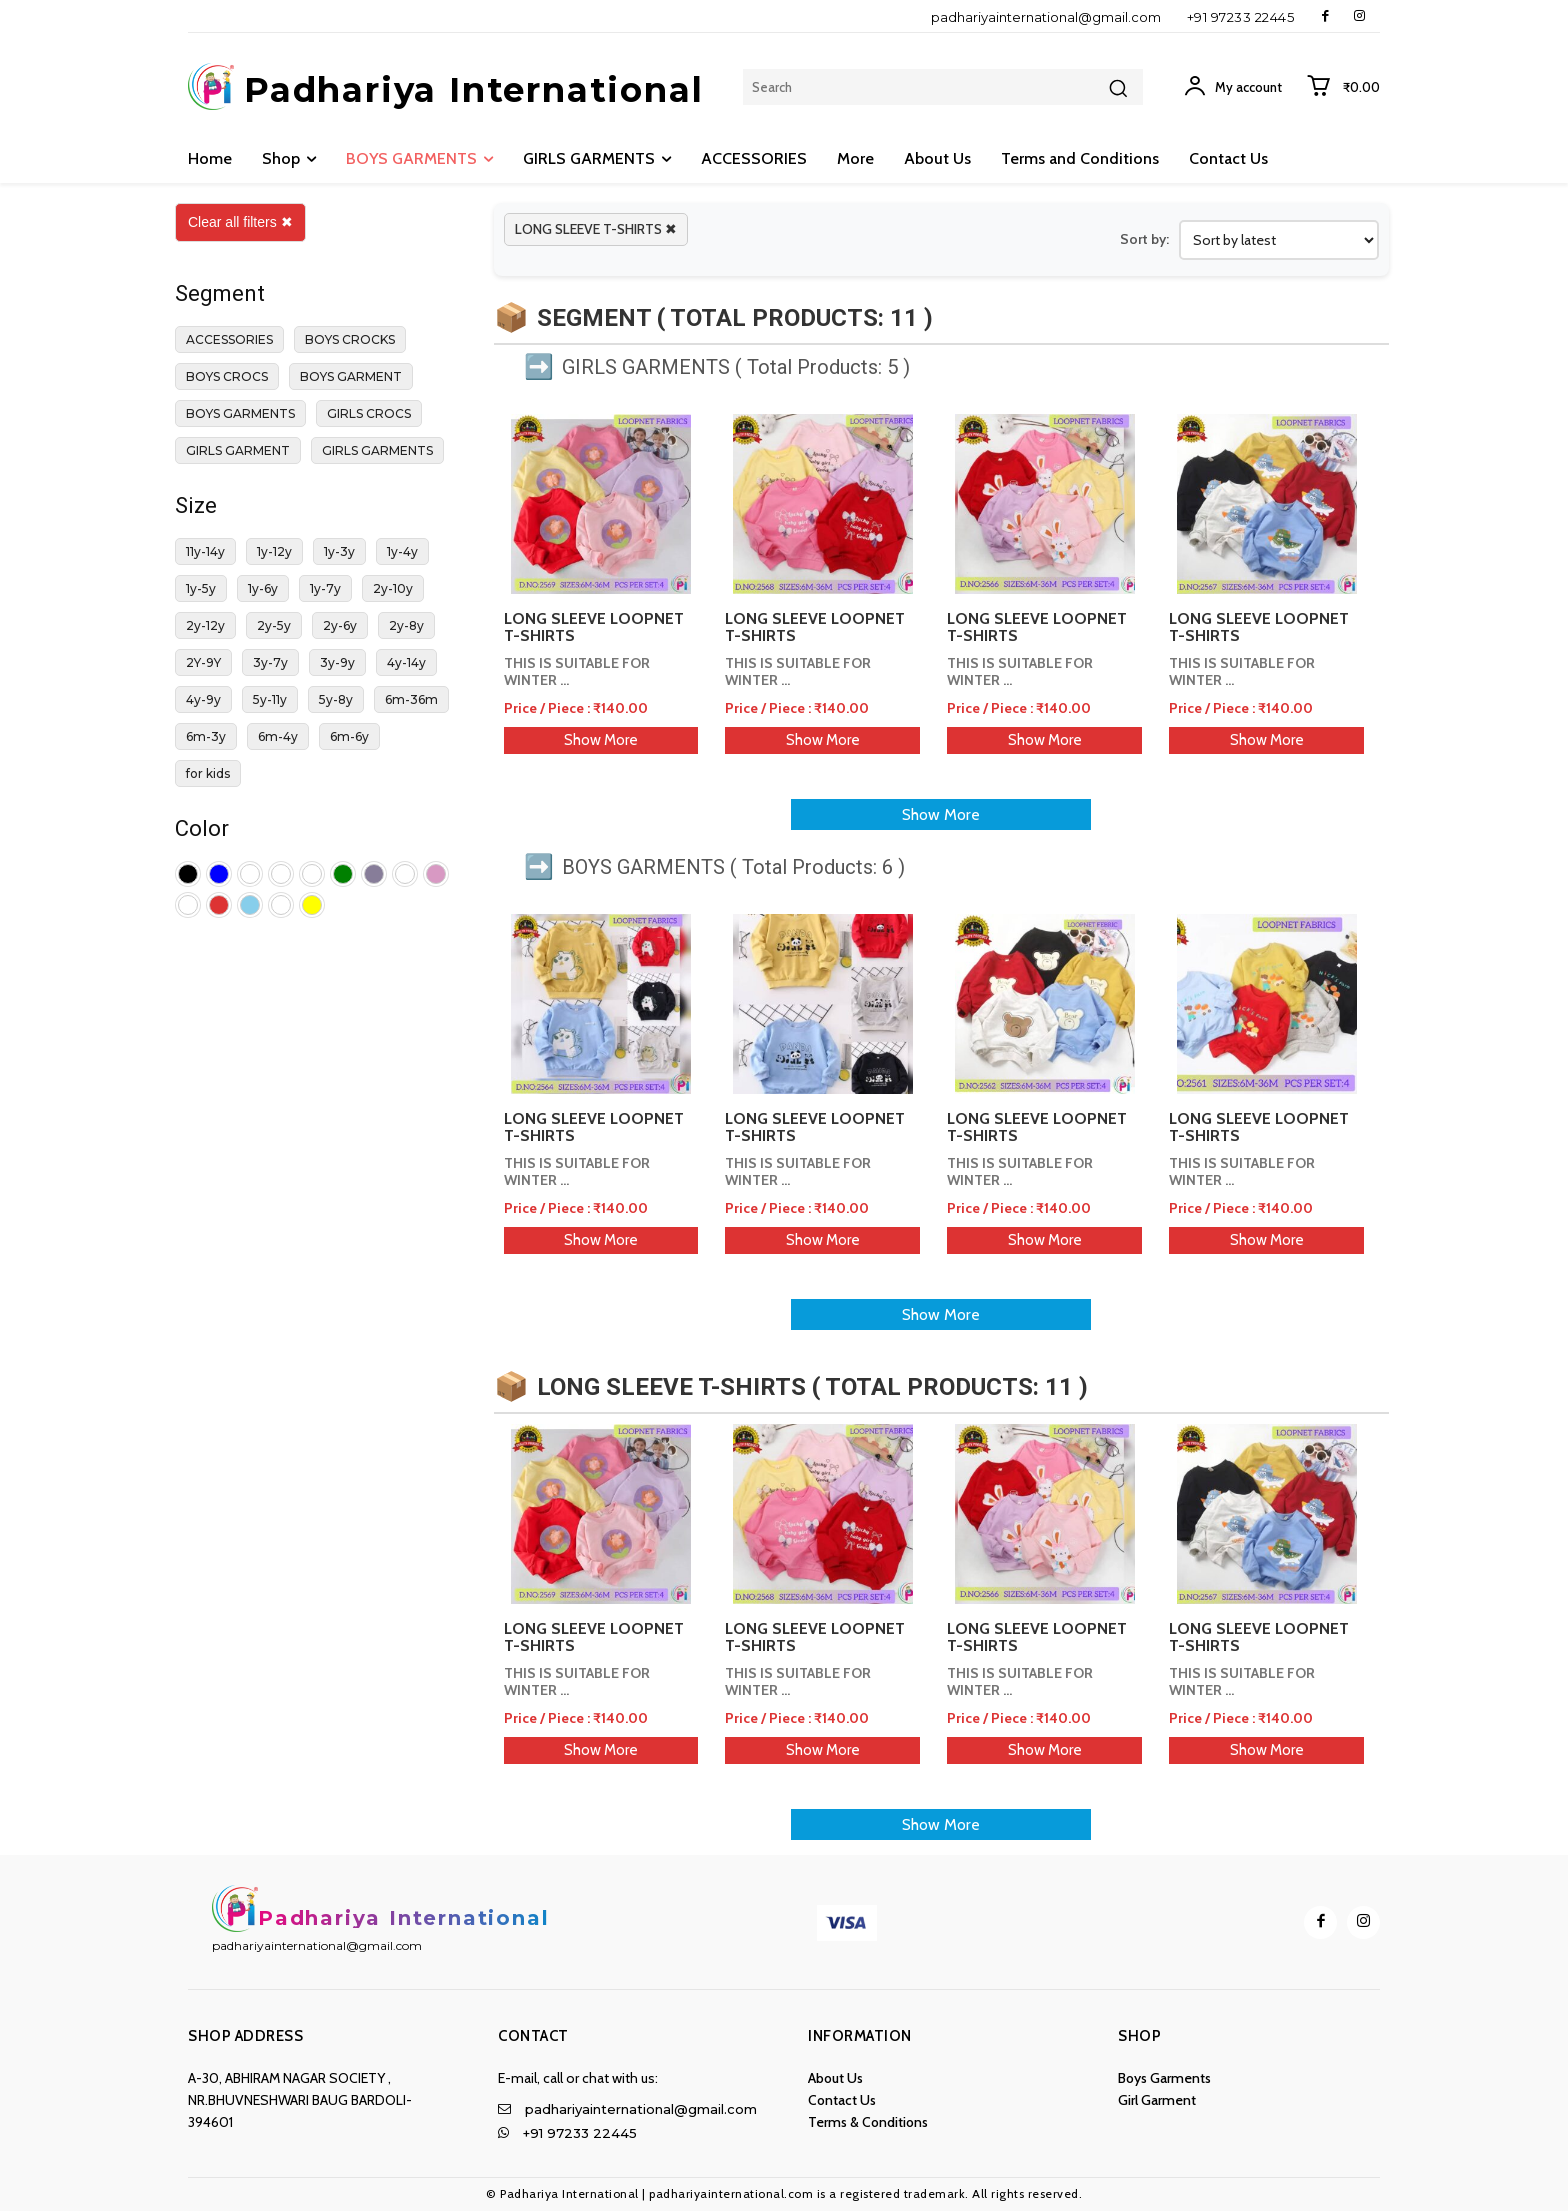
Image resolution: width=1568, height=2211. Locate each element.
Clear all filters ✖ (240, 222)
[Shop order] (1279, 240)
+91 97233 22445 (1241, 17)
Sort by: (1144, 239)
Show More (601, 740)
